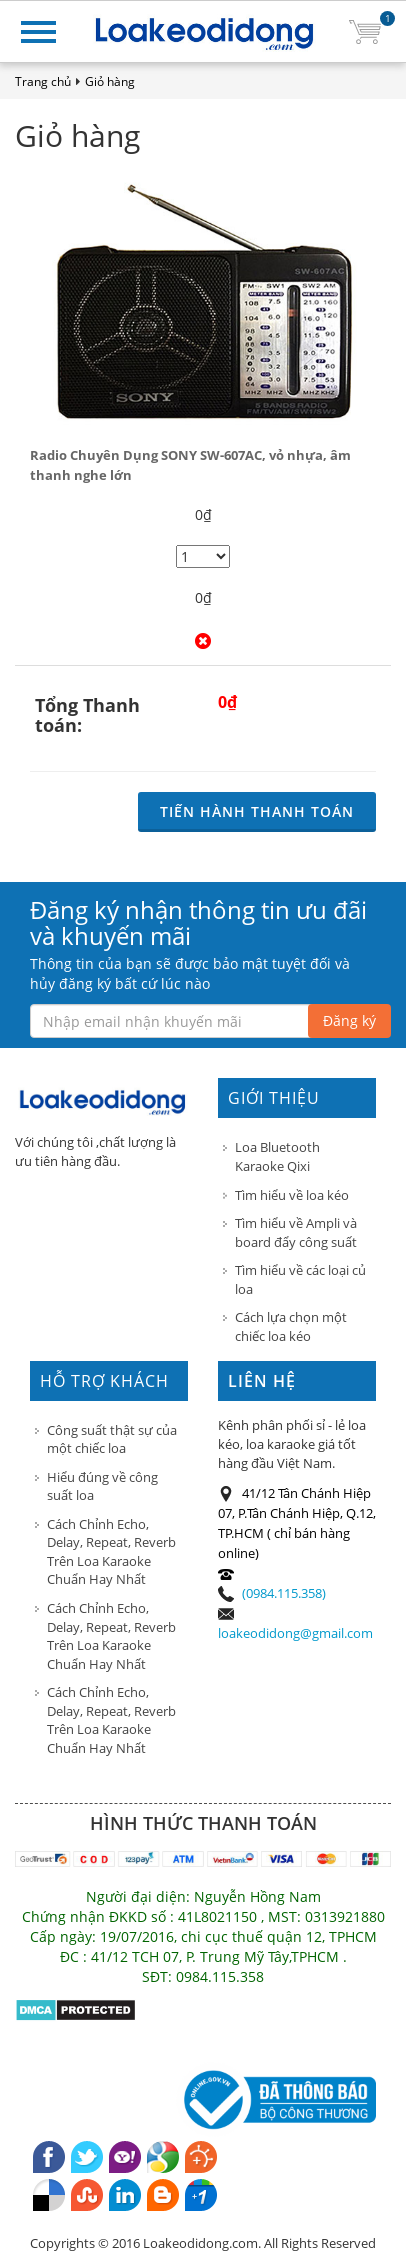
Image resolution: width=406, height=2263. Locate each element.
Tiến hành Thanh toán (257, 811)
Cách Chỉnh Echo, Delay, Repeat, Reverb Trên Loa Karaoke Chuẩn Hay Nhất (111, 1552)
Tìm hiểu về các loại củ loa (300, 1279)
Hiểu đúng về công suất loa (102, 1486)
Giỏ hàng (110, 81)
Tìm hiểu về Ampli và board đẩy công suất (296, 1232)
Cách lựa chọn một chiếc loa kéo (291, 1326)
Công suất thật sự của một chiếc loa (112, 1439)
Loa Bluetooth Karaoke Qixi (277, 1156)
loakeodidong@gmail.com (295, 1633)
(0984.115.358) (284, 1593)
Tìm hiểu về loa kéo (292, 1195)
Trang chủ (43, 81)
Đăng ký (349, 1020)
